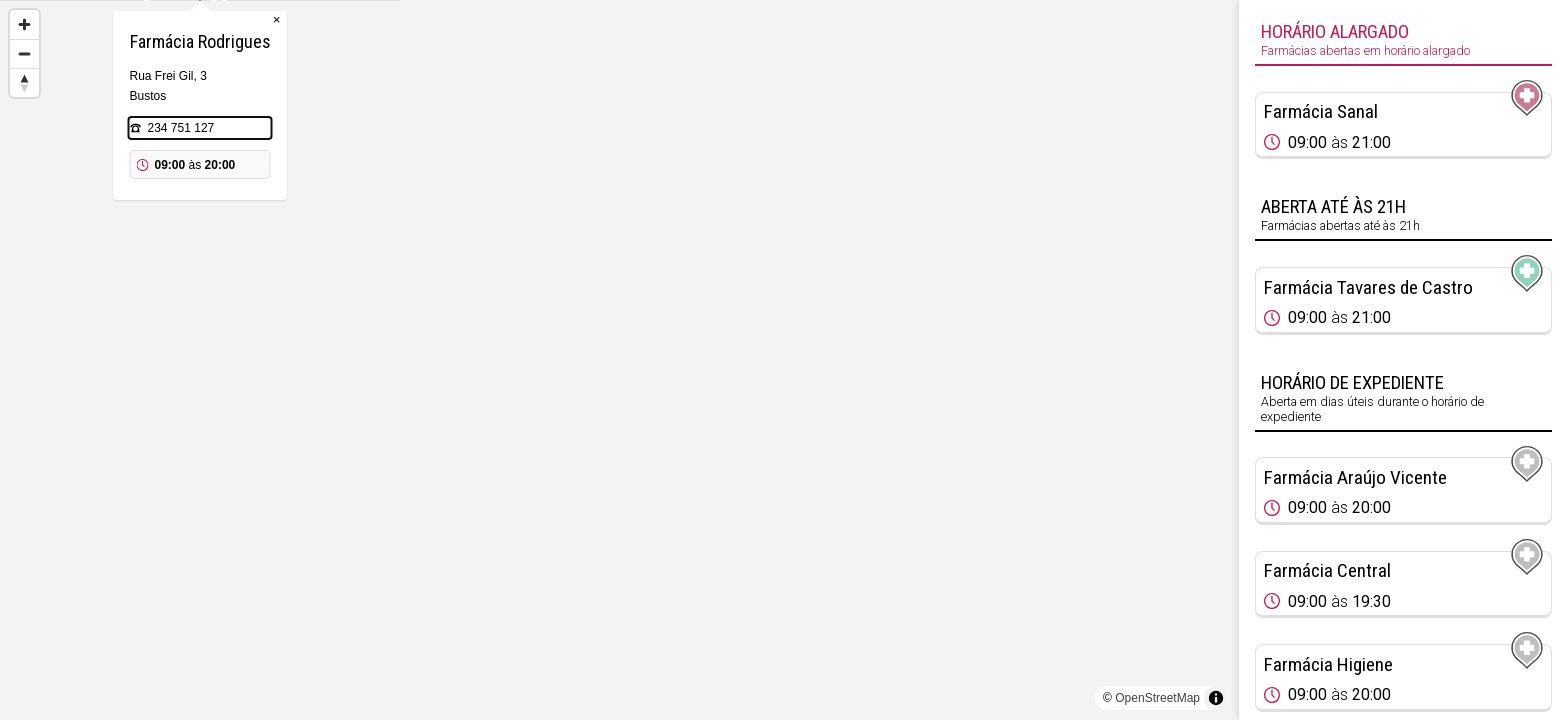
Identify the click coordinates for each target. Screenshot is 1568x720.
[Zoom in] (24, 24)
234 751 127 (600, 228)
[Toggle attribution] (1216, 698)
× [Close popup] (696, 119)
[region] (619, 360)
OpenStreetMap (1157, 698)
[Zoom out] (24, 53)
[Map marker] (619, 336)
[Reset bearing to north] (24, 82)
